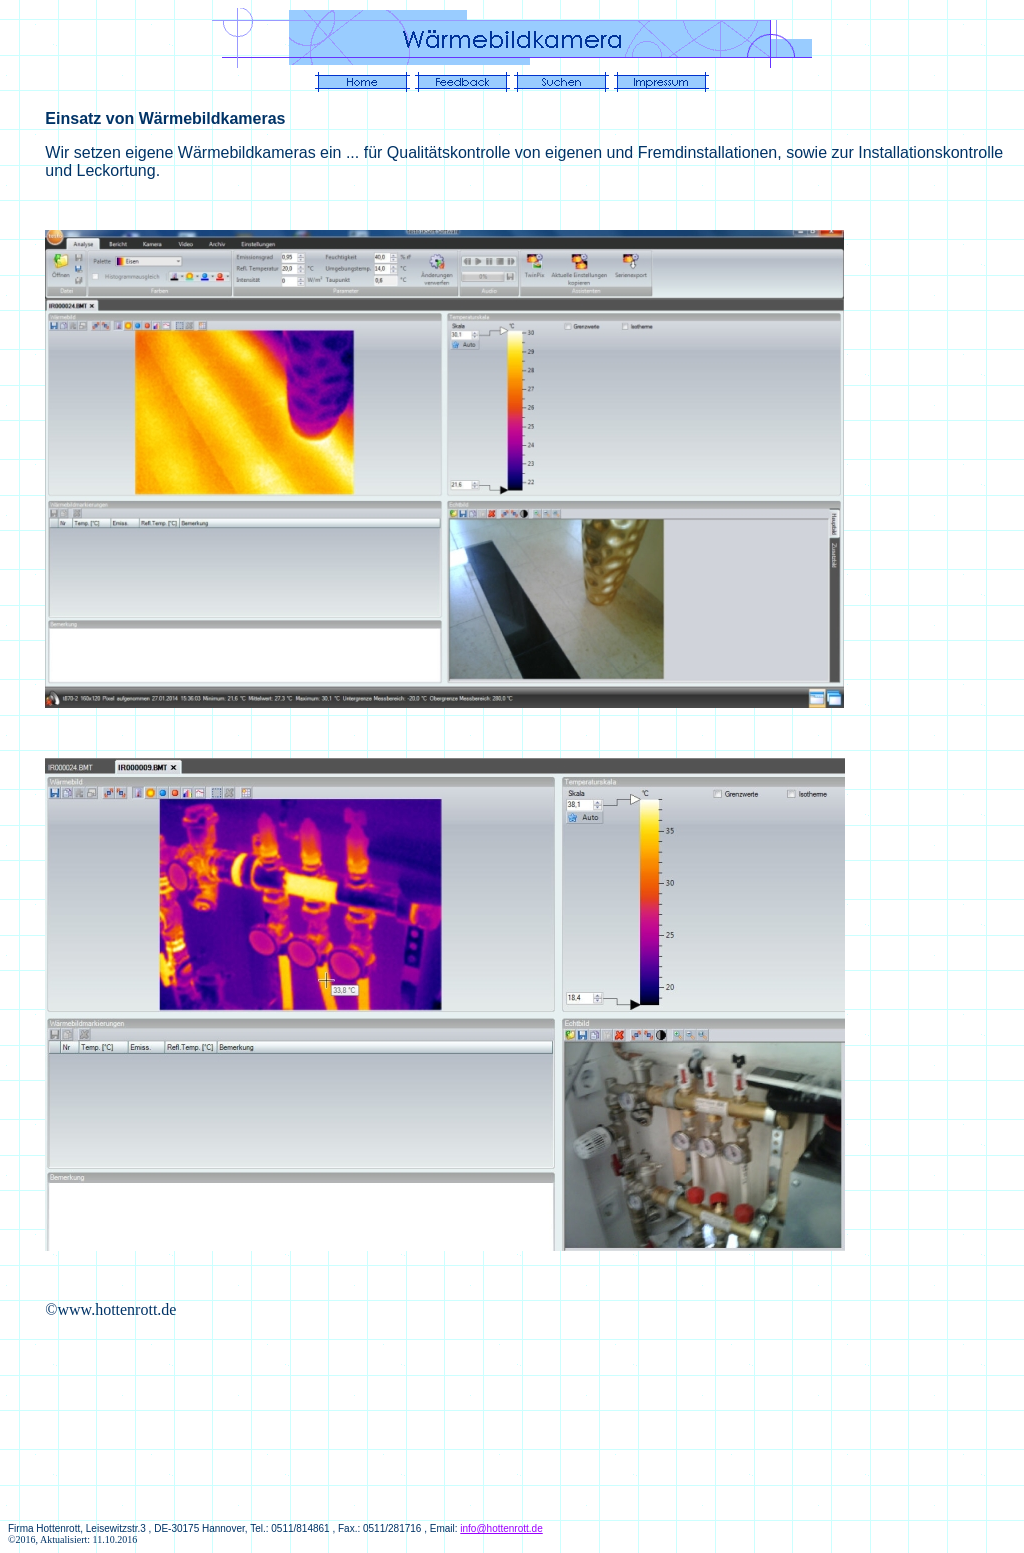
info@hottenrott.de (501, 1528)
